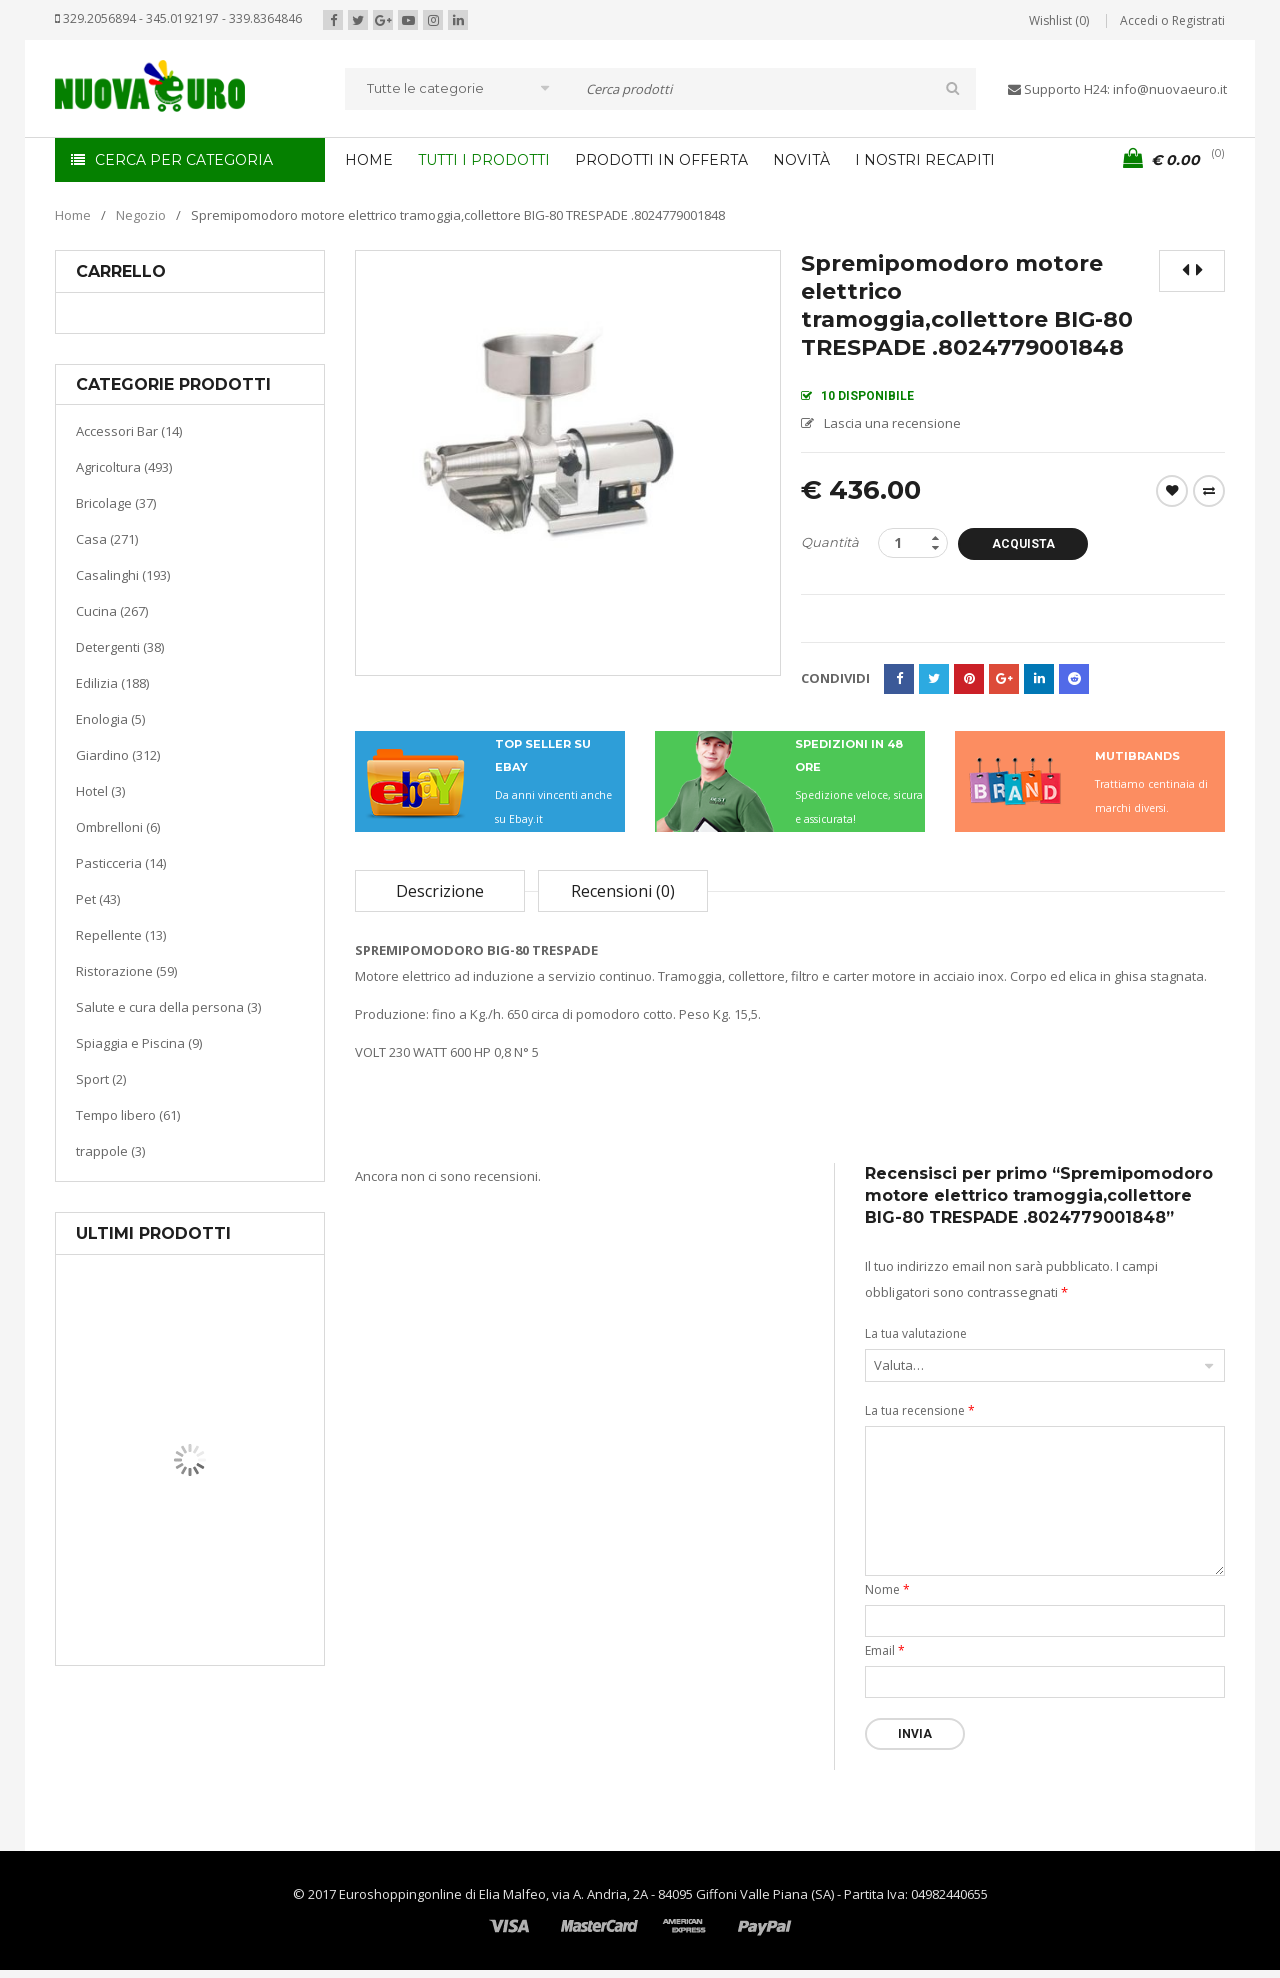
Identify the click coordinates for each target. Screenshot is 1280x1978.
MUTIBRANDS (1137, 756)
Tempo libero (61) (128, 1115)
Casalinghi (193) (123, 575)
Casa (186, 1564)
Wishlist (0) (1059, 20)
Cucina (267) (112, 611)
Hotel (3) (100, 791)
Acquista (1023, 544)
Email (885, 1650)
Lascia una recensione (892, 423)
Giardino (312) (118, 755)
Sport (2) (101, 1079)
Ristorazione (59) (126, 971)
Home (73, 215)
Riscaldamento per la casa (237, 1589)
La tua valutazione (916, 1333)
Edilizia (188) (112, 683)
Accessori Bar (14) (129, 431)
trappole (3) (110, 1151)
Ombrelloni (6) (118, 827)
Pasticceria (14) (121, 863)
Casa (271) (107, 539)
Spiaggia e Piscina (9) (139, 1043)
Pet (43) (98, 899)
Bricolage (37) (116, 503)
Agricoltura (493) (124, 467)
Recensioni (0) (623, 891)
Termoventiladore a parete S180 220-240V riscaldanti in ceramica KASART (236, 1650)
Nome (887, 1589)
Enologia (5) (110, 719)
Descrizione (440, 891)
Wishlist (1172, 491)
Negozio (141, 215)
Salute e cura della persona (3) (168, 1007)
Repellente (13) (121, 935)
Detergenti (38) (120, 647)
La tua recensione (920, 1410)
